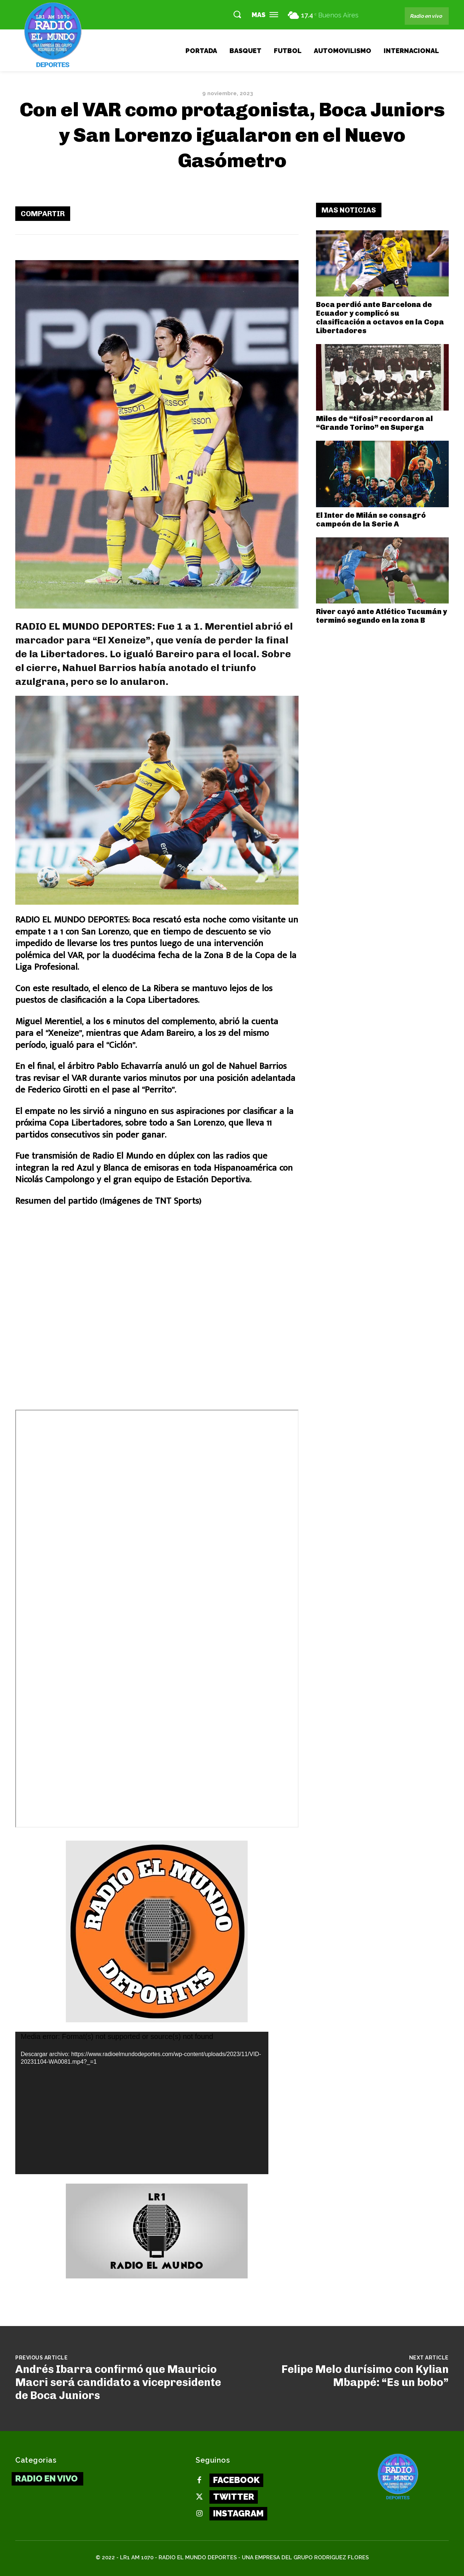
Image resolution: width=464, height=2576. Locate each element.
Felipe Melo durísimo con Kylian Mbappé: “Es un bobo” (365, 2376)
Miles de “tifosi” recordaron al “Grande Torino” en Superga (374, 423)
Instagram (238, 2513)
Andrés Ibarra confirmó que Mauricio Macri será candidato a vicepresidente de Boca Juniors (118, 2382)
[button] (237, 14)
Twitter (233, 2496)
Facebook (236, 2480)
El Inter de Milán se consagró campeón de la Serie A (371, 519)
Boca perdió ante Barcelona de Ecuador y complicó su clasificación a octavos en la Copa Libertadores (380, 317)
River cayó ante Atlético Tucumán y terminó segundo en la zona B (381, 616)
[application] (141, 2103)
